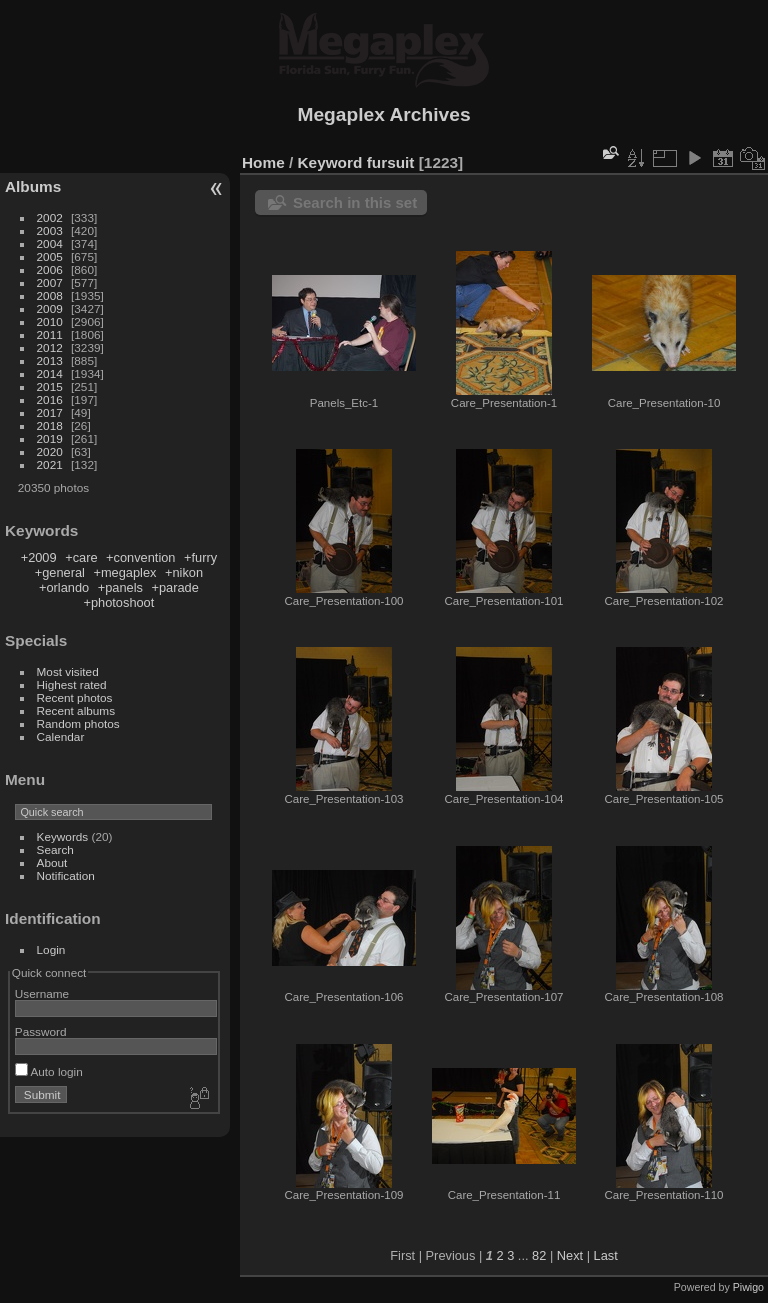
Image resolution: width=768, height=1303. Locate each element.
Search (55, 849)
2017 (50, 412)
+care (81, 557)
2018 (50, 425)
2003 (50, 230)
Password (41, 1031)
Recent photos (75, 697)
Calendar (61, 736)
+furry (200, 557)
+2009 (39, 557)
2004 (50, 243)
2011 (50, 334)
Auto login (49, 1071)
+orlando (64, 587)
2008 (50, 295)
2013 (50, 360)
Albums (33, 186)
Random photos (78, 723)
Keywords (63, 836)
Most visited (68, 671)
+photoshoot (118, 602)
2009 (50, 308)
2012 (50, 347)
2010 (50, 321)
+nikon (184, 572)
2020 (50, 451)
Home (263, 162)
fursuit (391, 162)
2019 (50, 438)
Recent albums (76, 710)
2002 (50, 217)
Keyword (330, 162)
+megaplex (124, 572)
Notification (66, 875)
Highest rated (72, 684)
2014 (50, 373)
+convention (140, 557)
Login (51, 949)
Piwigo (748, 1287)
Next (570, 1255)
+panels (120, 587)
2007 (50, 282)
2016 (50, 399)
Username (42, 993)
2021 (50, 464)
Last (606, 1255)
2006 (50, 269)
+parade (174, 587)
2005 (50, 256)
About (52, 862)
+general (60, 572)
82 (539, 1255)
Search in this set (355, 202)
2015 (50, 386)
